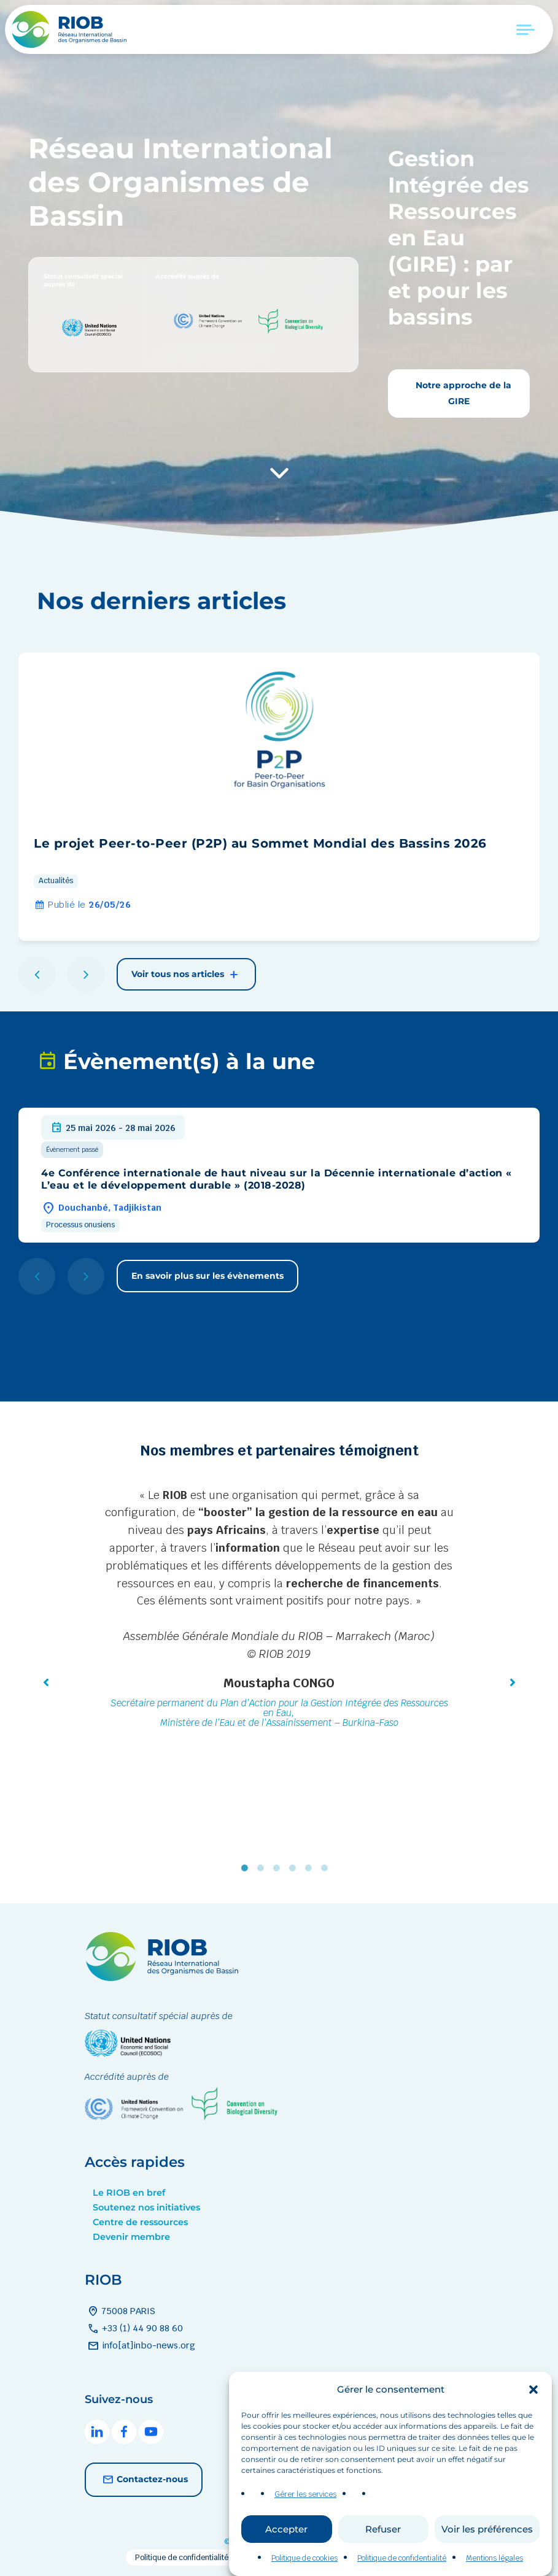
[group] (279, 797)
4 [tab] (295, 1868)
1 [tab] (247, 1868)
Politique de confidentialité (401, 2558)
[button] (533, 2389)
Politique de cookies (304, 2558)
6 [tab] (327, 1868)
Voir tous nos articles (186, 974)
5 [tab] (311, 1868)
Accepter (286, 2529)
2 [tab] (263, 1868)
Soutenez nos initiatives (146, 2207)
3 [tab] (279, 1868)
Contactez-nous (143, 2479)
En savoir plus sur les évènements (207, 1275)
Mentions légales (494, 2558)
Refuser (383, 2529)
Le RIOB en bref (129, 2192)
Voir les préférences (487, 2529)
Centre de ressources (140, 2222)
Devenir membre (131, 2236)
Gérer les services (305, 2494)
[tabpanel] (279, 1610)
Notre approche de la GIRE (462, 393)
